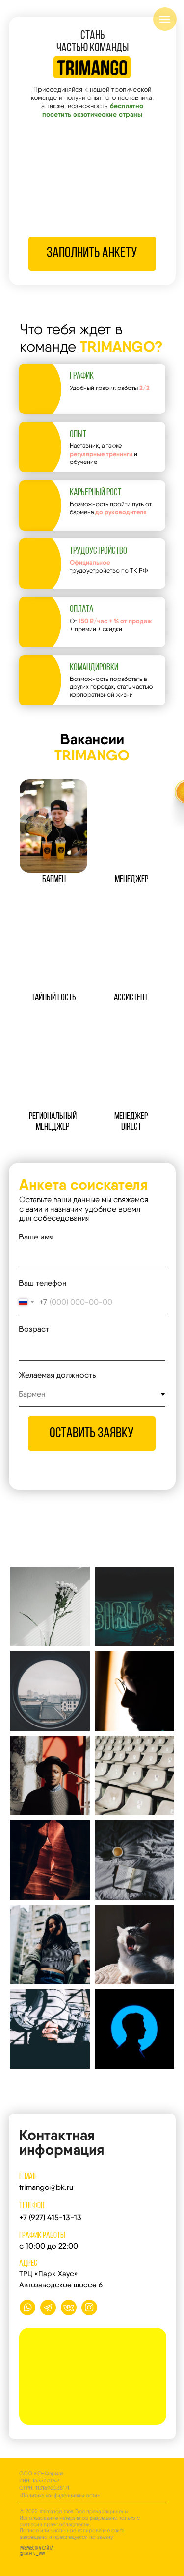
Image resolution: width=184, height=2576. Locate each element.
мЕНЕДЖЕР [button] (131, 880)
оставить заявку (92, 1433)
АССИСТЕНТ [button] (131, 998)
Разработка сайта (36, 2551)
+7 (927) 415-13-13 (50, 2217)
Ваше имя (36, 1236)
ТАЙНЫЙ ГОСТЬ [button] (53, 998)
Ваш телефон (43, 1283)
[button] (53, 826)
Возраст (34, 1329)
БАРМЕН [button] (54, 880)
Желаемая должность (57, 1375)
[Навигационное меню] (164, 19)
